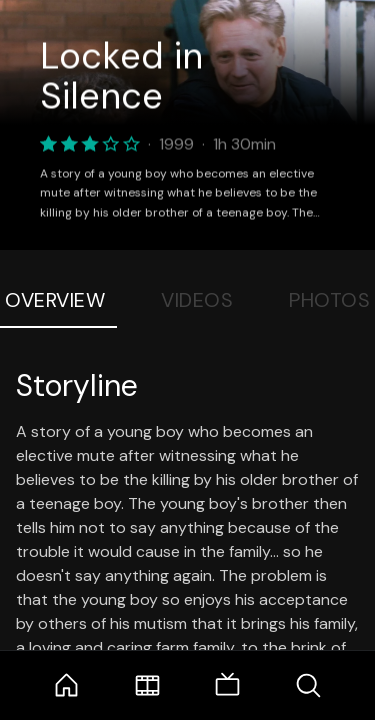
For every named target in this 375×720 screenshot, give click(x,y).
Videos (197, 300)
